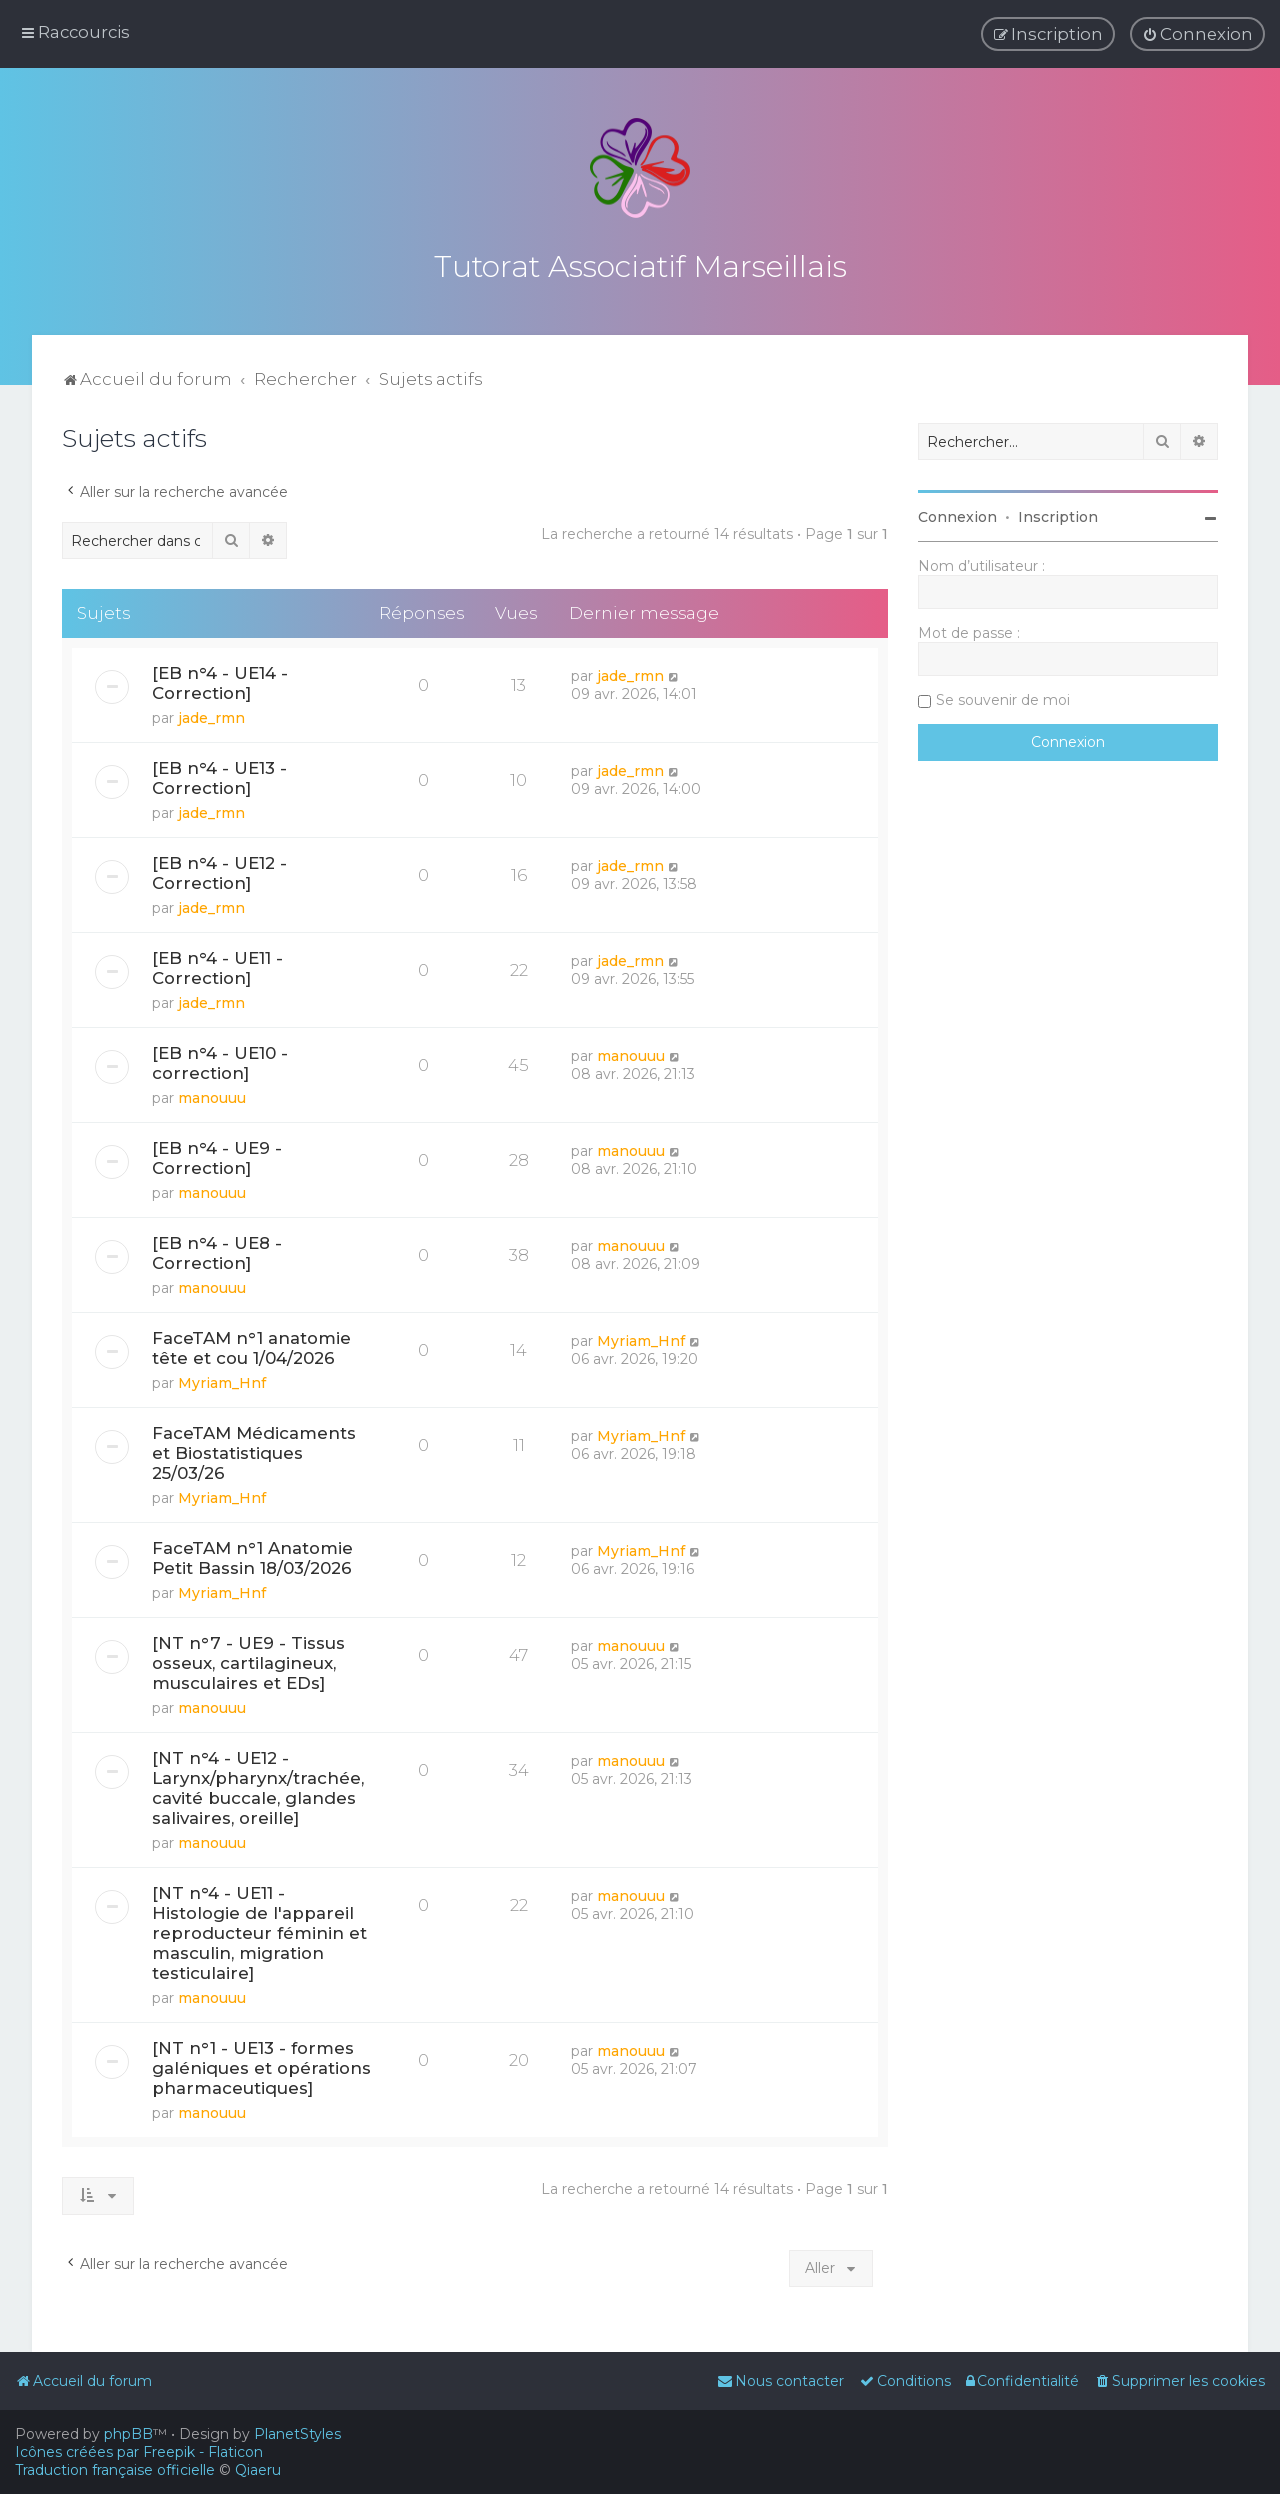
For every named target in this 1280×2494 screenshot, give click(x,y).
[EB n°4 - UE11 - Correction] (217, 962)
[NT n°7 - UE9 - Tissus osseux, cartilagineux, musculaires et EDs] (248, 1657)
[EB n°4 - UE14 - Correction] (220, 677)
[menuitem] (1197, 33)
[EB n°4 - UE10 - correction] (220, 1057)
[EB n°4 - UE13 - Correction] (219, 772)
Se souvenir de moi (1003, 694)
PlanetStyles (297, 2434)
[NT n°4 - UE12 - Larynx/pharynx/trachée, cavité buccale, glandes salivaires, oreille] (258, 1782)
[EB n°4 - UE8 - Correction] (217, 1247)
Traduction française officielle (115, 2470)
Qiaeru (258, 2470)
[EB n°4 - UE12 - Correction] (219, 867)
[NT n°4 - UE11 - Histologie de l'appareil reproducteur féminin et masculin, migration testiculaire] (259, 1927)
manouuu (212, 1092)
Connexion (957, 511)
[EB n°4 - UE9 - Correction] (217, 1152)
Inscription (1058, 511)
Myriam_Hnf (222, 1377)
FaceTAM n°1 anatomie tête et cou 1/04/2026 (251, 1342)
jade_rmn (211, 712)
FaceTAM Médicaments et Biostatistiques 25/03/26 (254, 1447)
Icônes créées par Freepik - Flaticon (139, 2452)
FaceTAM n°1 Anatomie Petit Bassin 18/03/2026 (252, 1552)
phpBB (128, 2434)
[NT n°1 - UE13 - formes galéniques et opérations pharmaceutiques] (261, 2062)
